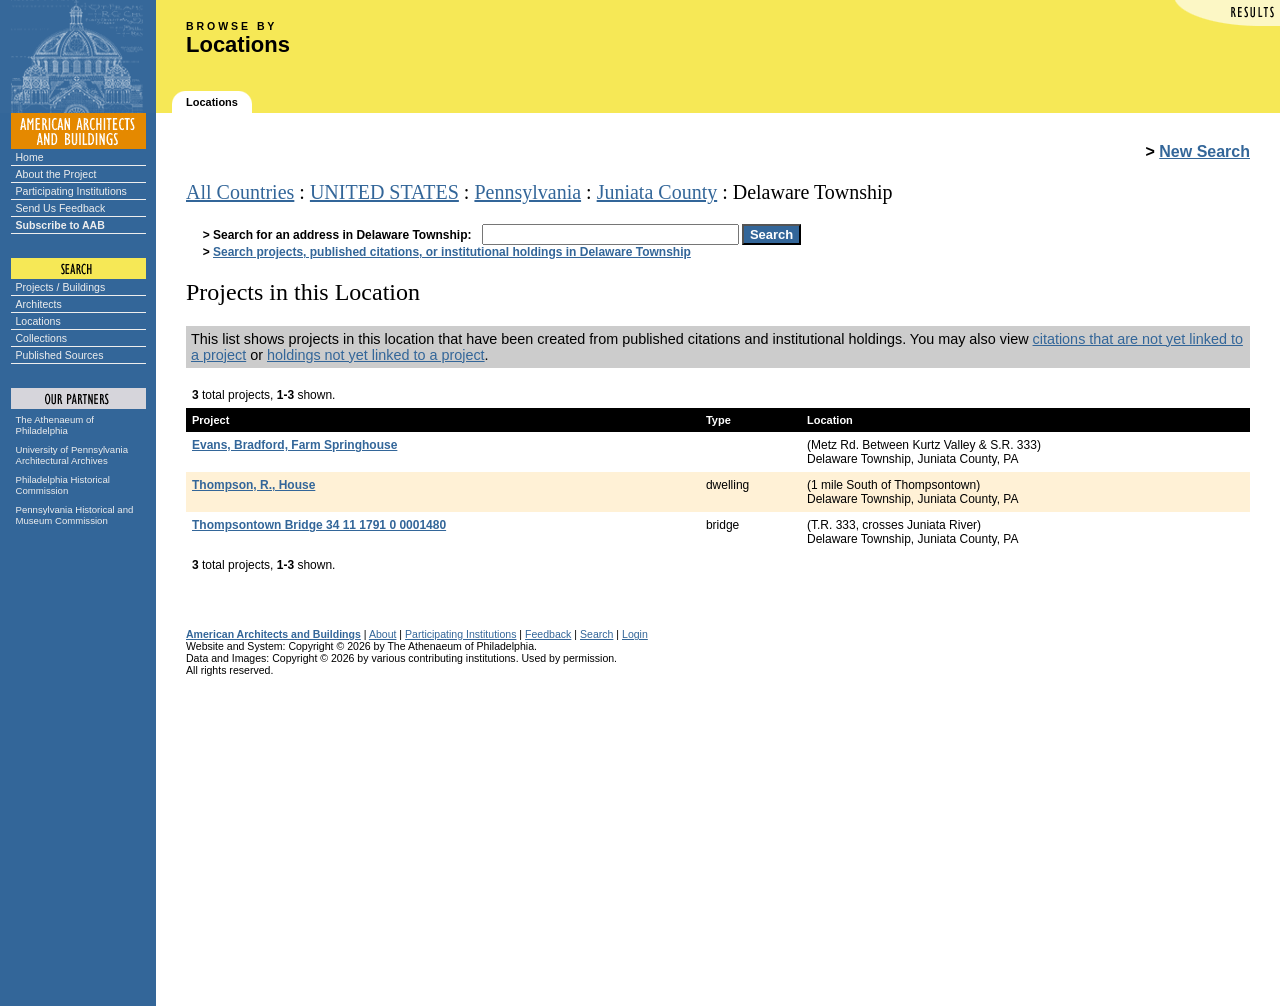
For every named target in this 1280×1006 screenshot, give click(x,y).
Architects (39, 304)
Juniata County (657, 192)
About (383, 634)
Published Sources (60, 355)
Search (596, 634)
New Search (1204, 151)
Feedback (548, 634)
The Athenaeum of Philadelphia (55, 425)
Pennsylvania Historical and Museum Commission (75, 515)
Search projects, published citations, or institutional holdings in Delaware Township (452, 252)
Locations (38, 321)
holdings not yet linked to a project (376, 355)
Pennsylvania (527, 192)
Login (635, 634)
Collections (42, 338)
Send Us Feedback (61, 208)
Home (30, 157)
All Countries (240, 192)
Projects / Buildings (61, 287)
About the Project (56, 174)
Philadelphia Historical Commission (63, 485)
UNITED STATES (384, 192)
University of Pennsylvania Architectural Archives (72, 455)
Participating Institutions (71, 191)
